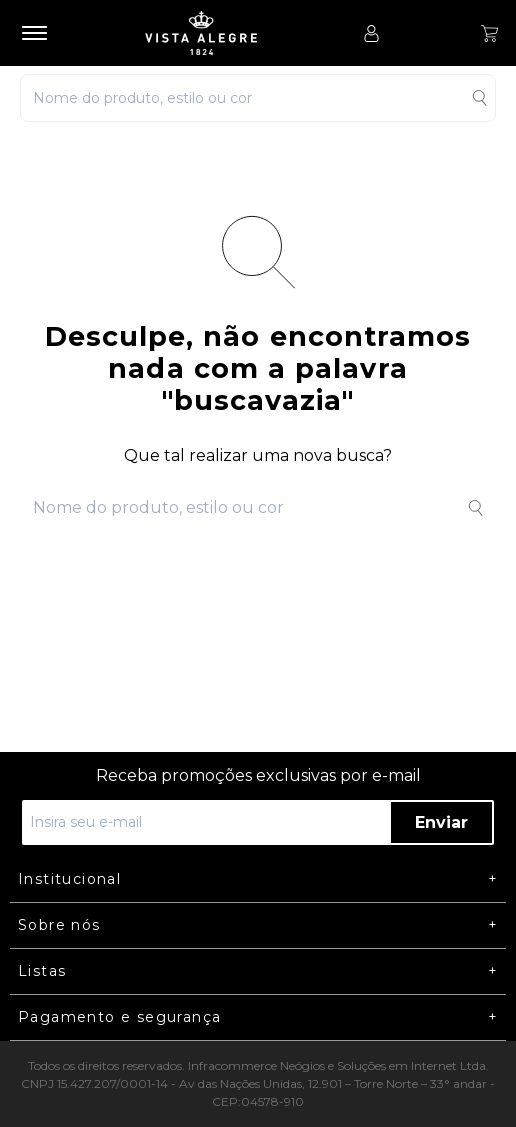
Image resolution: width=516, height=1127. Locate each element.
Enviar (441, 822)
